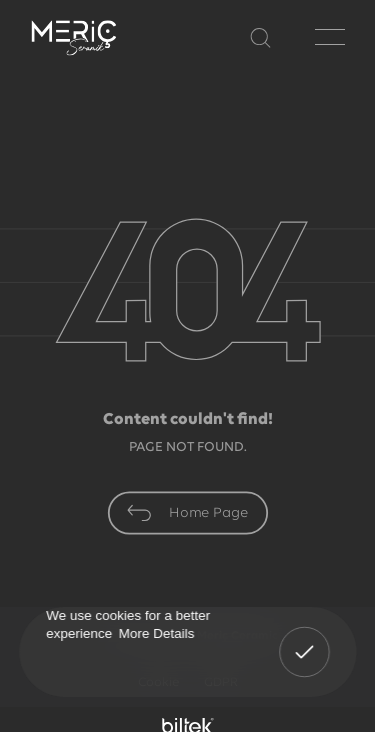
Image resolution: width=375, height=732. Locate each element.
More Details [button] (156, 632)
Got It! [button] (304, 638)
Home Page (187, 513)
